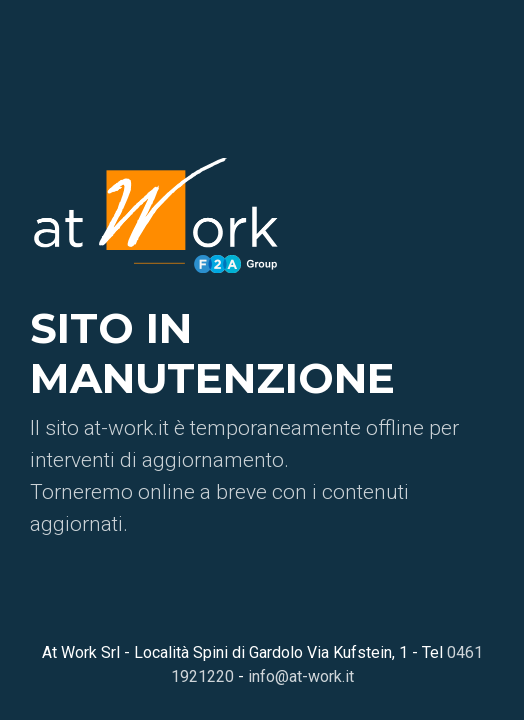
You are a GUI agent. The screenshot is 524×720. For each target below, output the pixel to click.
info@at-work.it (301, 676)
